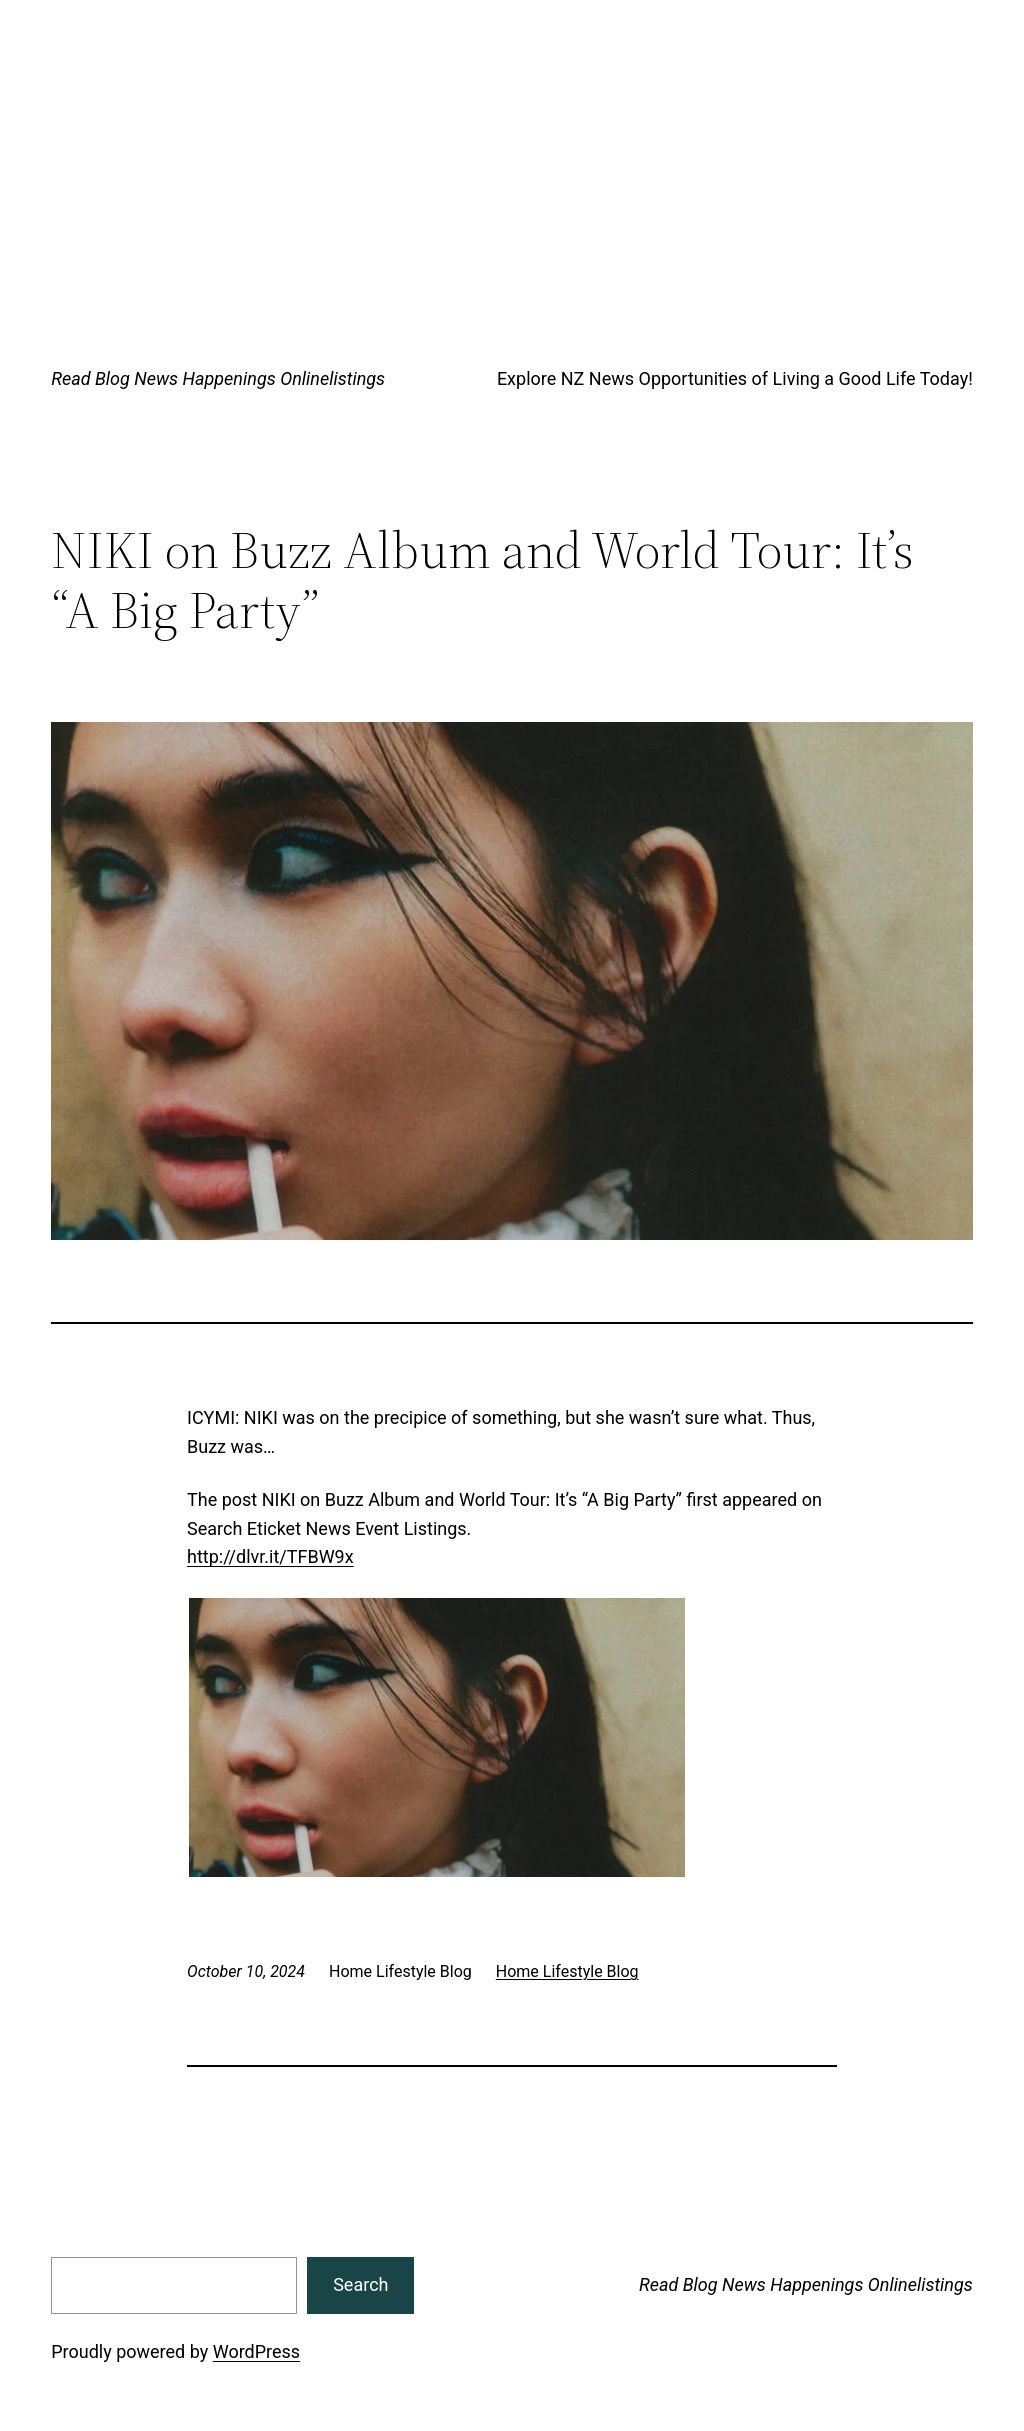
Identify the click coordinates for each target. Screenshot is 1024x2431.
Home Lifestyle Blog (567, 1971)
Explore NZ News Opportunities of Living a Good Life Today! (735, 378)
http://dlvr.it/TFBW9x (270, 1556)
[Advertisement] (512, 150)
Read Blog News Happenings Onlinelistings (218, 378)
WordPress (256, 2351)
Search (360, 2284)
